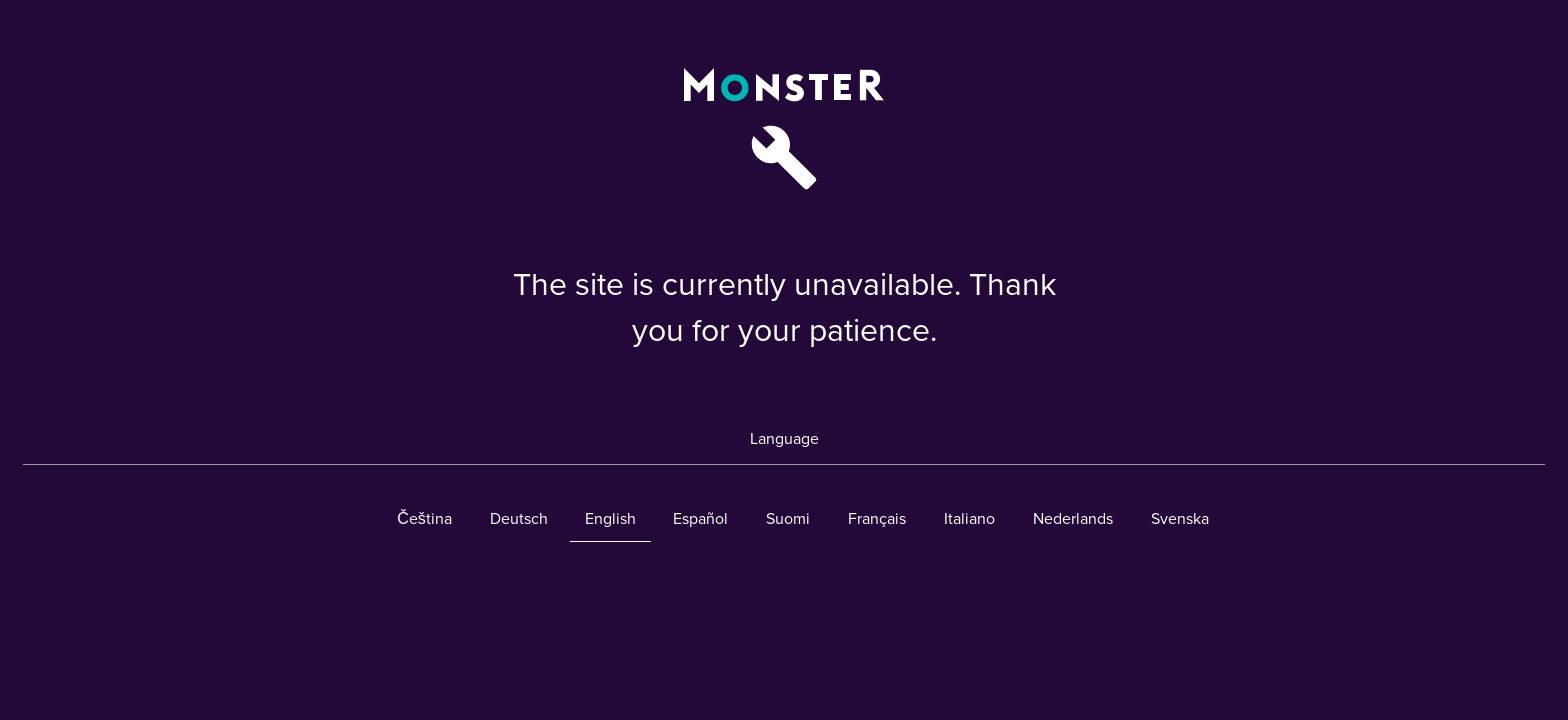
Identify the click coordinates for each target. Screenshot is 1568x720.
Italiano (969, 519)
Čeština (424, 519)
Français (877, 519)
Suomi (788, 519)
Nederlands (1073, 519)
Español (700, 519)
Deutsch (519, 519)
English (610, 519)
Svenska (1180, 519)
